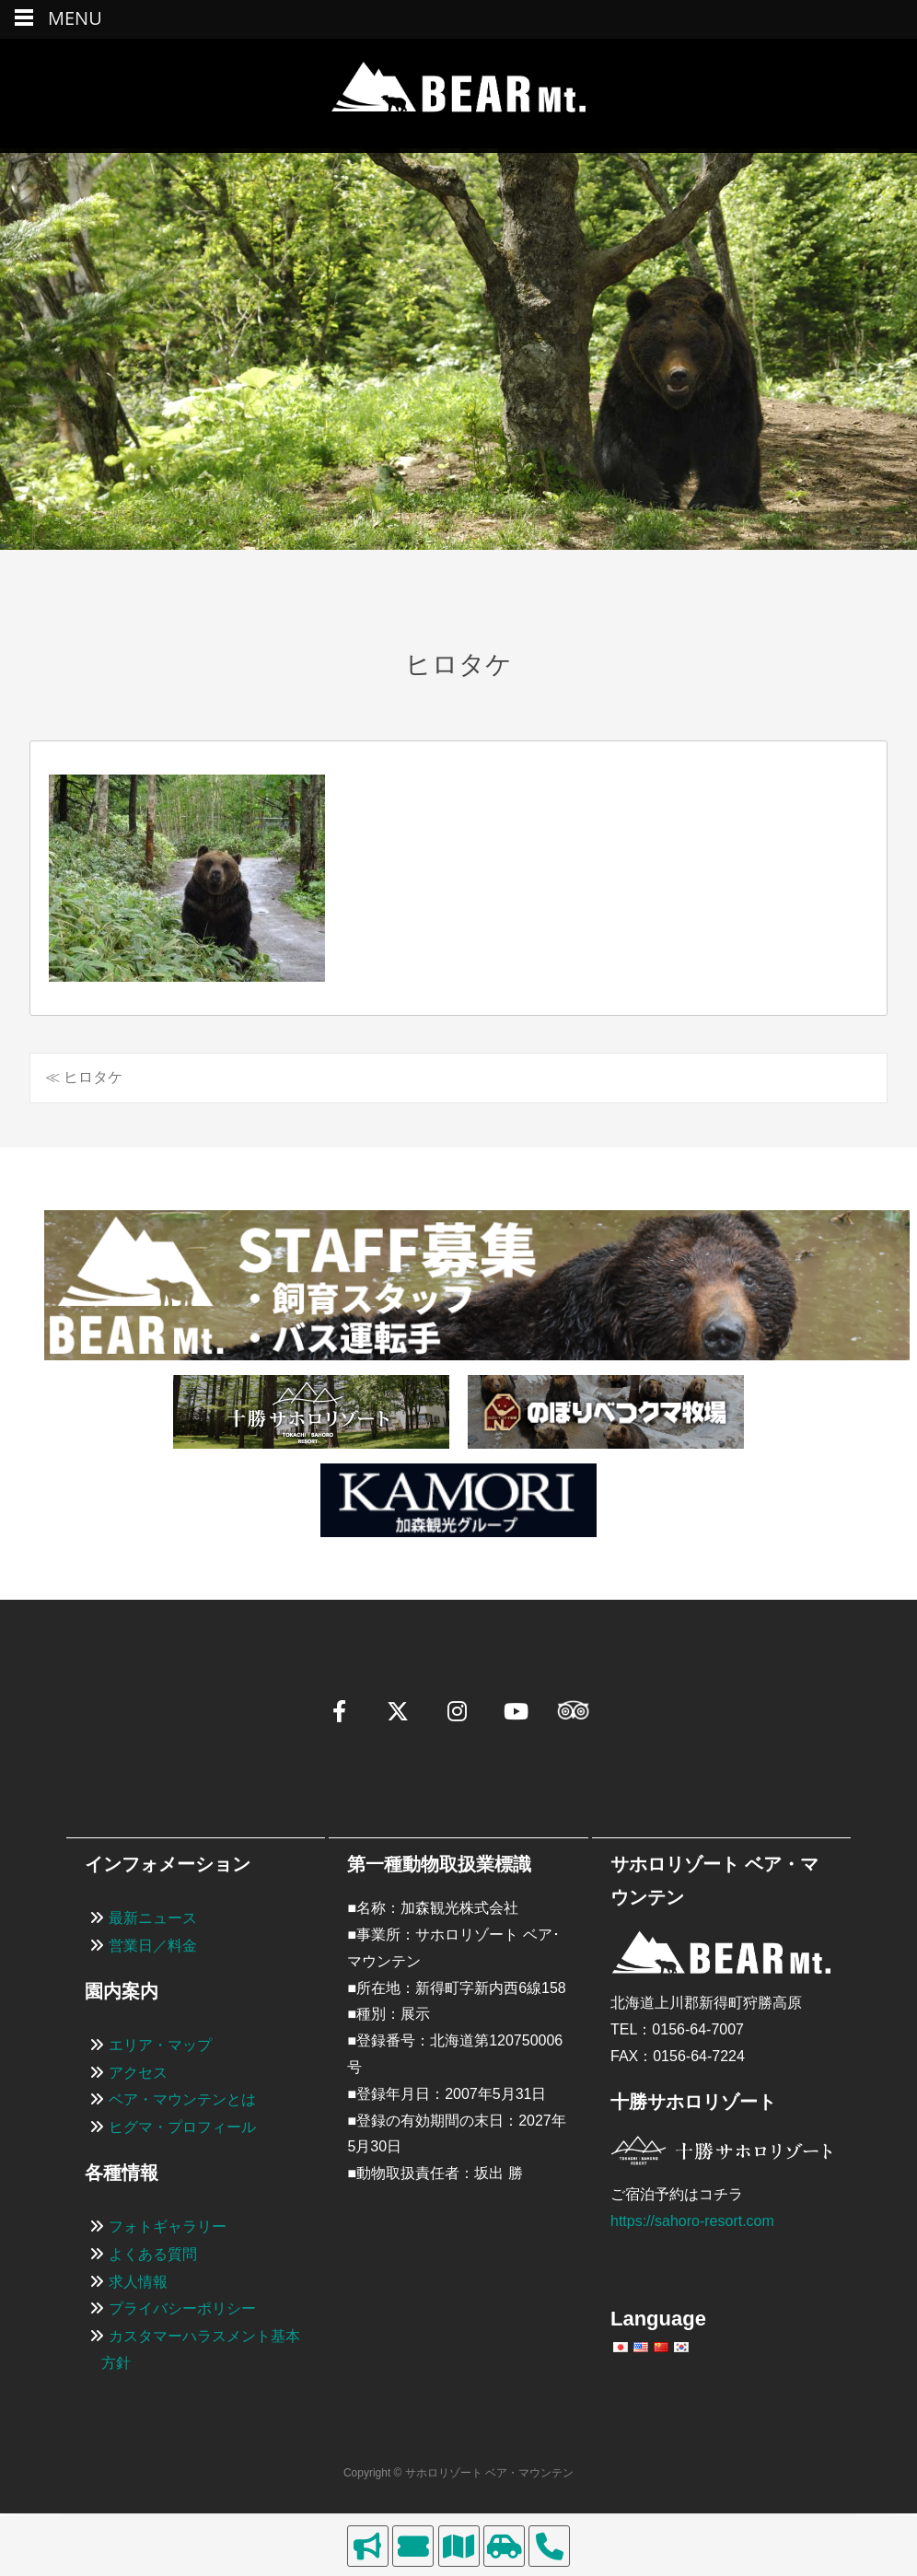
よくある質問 (153, 2254)
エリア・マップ (160, 2045)
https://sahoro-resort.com (692, 2221)
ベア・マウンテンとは (182, 2099)
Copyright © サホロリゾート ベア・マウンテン (458, 2472)
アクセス (138, 2073)
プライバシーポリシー (182, 2308)
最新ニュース (153, 1918)
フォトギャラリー (167, 2226)
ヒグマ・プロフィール (182, 2127)
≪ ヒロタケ (83, 1077)
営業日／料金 (153, 1945)
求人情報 (138, 2282)
